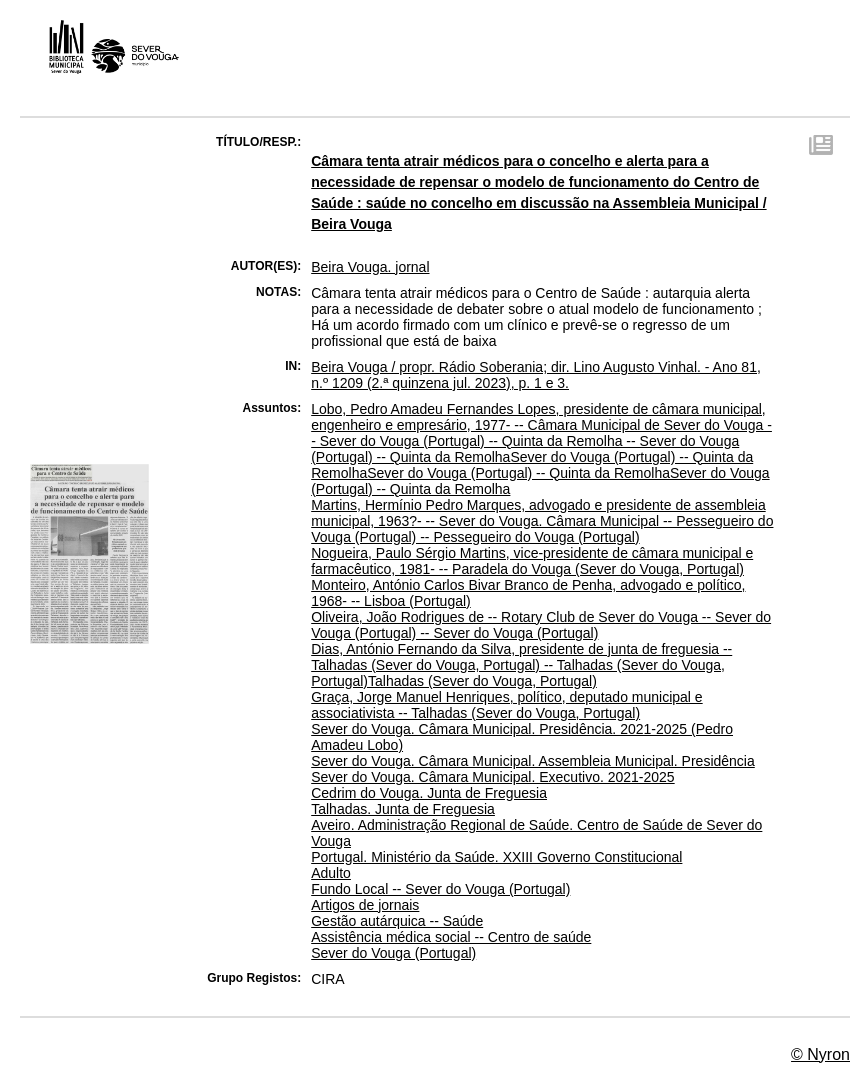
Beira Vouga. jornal (370, 267)
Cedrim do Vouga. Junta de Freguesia (429, 793)
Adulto (331, 873)
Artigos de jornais (365, 905)
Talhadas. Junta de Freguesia (403, 809)
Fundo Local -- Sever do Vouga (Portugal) (440, 889)
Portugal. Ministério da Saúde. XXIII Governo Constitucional (496, 857)
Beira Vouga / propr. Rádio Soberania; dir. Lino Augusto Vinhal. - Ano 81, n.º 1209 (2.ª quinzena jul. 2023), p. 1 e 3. (536, 375)
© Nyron (820, 1054)
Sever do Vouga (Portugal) (393, 953)
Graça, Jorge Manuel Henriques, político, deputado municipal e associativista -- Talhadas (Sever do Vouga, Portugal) (506, 705)
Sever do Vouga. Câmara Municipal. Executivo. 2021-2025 (492, 777)
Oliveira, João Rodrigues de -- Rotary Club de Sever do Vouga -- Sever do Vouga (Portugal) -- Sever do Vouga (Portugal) (541, 625)
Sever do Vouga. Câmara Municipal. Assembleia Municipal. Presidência (533, 761)
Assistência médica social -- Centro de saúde (451, 937)
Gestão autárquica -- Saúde (397, 921)
